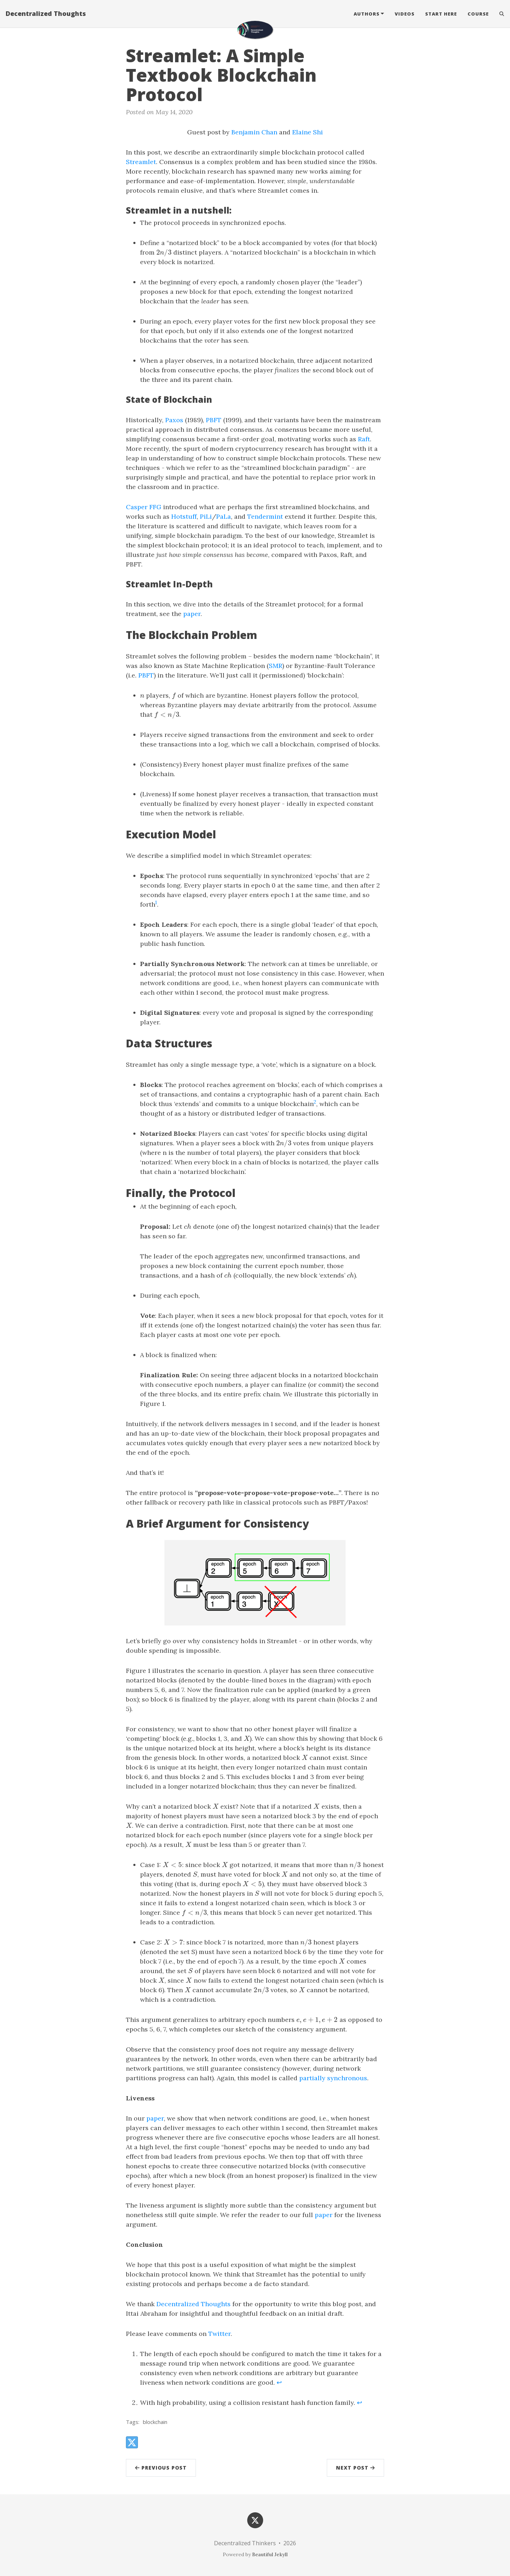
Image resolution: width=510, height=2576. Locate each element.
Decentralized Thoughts (46, 16)
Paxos (174, 420)
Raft (364, 439)
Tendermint (265, 516)
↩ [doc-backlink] (279, 2382)
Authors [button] (366, 16)
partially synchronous (333, 2078)
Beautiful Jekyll (270, 2554)
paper (192, 614)
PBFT (213, 420)
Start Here (441, 16)
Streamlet (141, 162)
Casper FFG (143, 507)
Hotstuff (184, 516)
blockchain (155, 2421)
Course (478, 16)
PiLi (206, 516)
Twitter (219, 2334)
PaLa (223, 516)
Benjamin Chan (254, 132)
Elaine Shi (307, 132)
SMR (275, 666)
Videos (405, 16)
